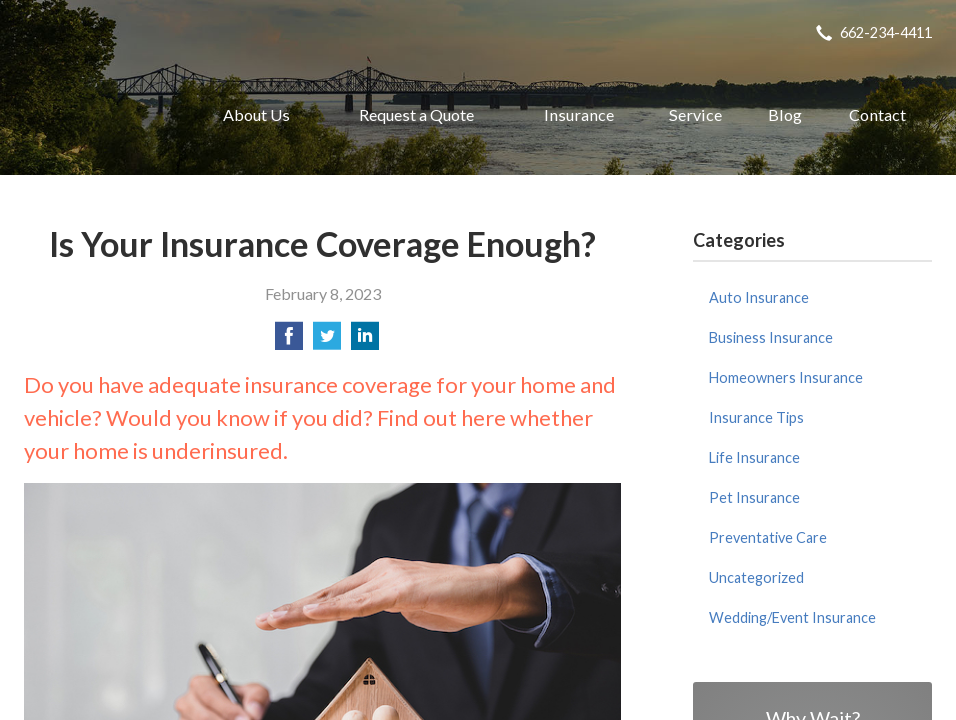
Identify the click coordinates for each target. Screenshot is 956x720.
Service (695, 114)
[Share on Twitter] (327, 341)
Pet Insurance (754, 497)
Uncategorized (756, 577)
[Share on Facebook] (289, 341)
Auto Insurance (759, 297)
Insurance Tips (756, 417)
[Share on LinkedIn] (365, 341)
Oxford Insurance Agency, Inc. (94, 115)
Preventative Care (768, 537)
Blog (785, 114)
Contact (877, 114)
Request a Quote (416, 114)
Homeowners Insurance (786, 377)
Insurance (579, 114)
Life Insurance (754, 457)
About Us (256, 114)
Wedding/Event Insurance (792, 617)
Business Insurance (771, 337)
